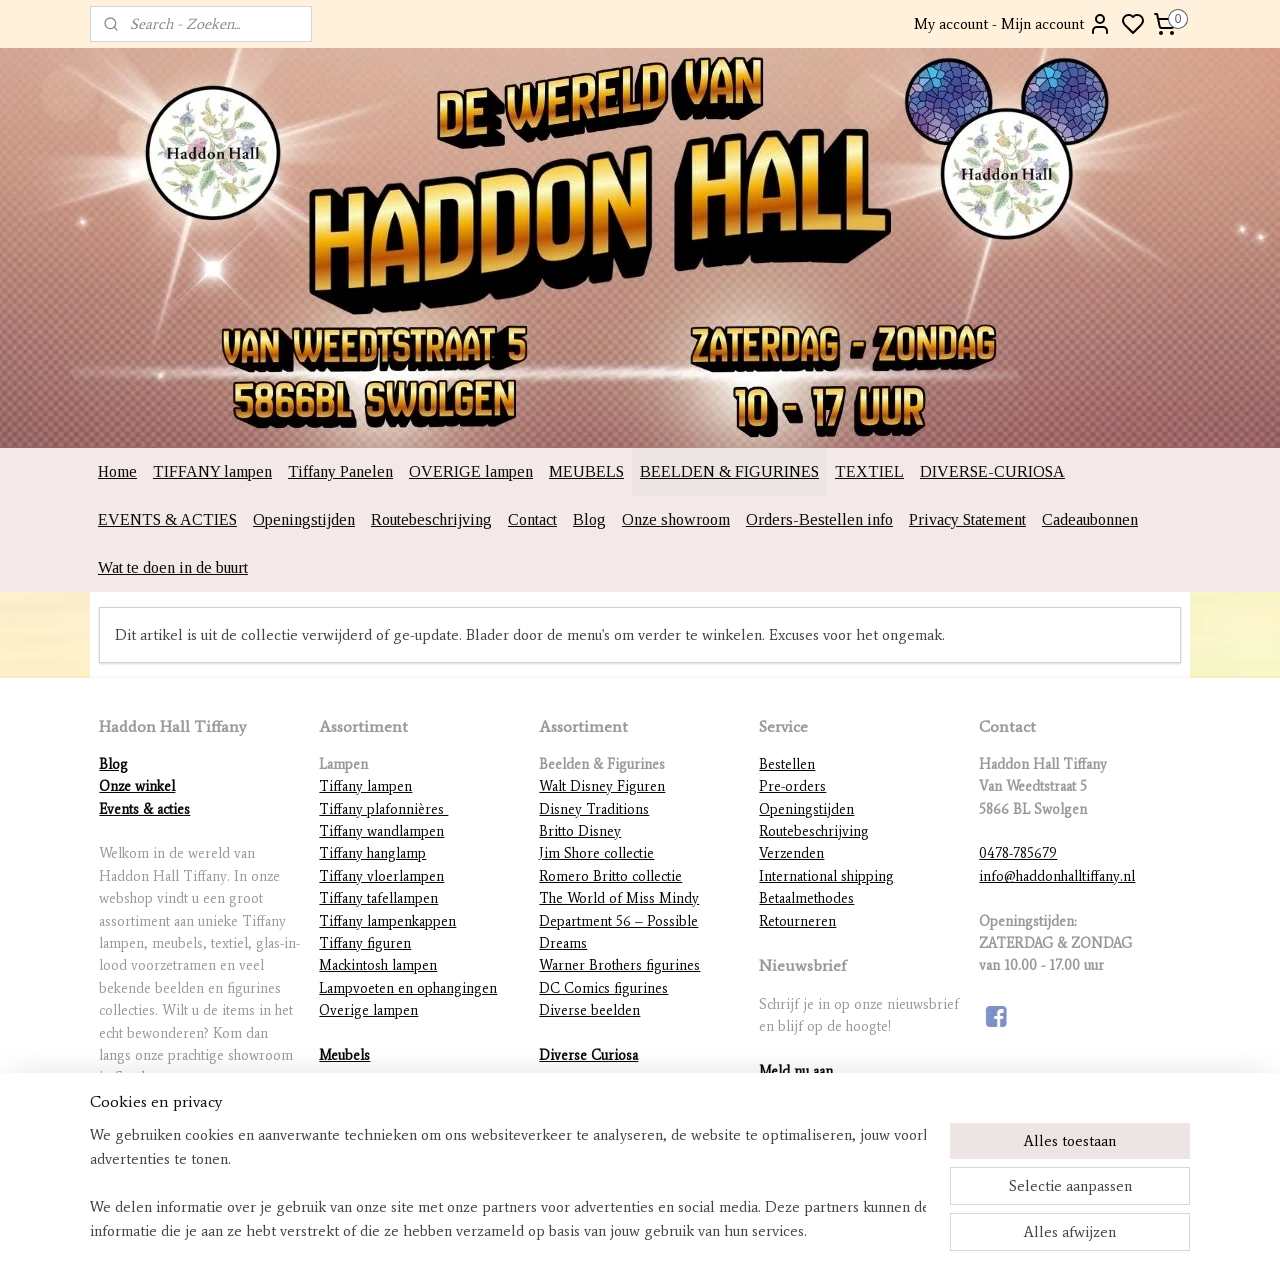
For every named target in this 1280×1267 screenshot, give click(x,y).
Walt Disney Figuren (602, 786)
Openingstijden (304, 519)
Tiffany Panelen (340, 471)
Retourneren (797, 921)
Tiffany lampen (365, 786)
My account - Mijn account (1013, 24)
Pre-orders (792, 786)
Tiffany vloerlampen (381, 876)
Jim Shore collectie (596, 853)
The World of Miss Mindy (619, 898)
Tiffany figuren (365, 943)
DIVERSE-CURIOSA (992, 471)
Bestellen (787, 764)
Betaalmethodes (806, 898)
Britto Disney (580, 831)
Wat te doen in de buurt (173, 567)
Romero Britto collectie (610, 876)
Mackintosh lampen (378, 965)
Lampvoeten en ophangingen (408, 988)
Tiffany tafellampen (378, 898)
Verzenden (791, 853)
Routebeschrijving (431, 519)
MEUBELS (586, 471)
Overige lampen (368, 1010)
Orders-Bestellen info (819, 519)
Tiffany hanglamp (372, 853)
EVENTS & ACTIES (167, 519)
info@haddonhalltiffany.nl (1057, 876)
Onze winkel (137, 786)
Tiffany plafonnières (383, 809)
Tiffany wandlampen (381, 831)
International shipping (826, 876)
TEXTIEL (869, 471)
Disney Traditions (594, 809)
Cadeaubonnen (1090, 519)
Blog (589, 519)
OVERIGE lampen (471, 471)
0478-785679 (1018, 853)
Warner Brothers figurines (619, 965)
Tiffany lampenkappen (387, 921)
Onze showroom (676, 519)
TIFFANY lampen (212, 471)
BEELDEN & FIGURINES (729, 471)
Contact (532, 519)
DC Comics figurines (603, 988)
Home (117, 471)
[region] (508, 1183)
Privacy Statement (967, 519)
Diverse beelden (589, 1010)
